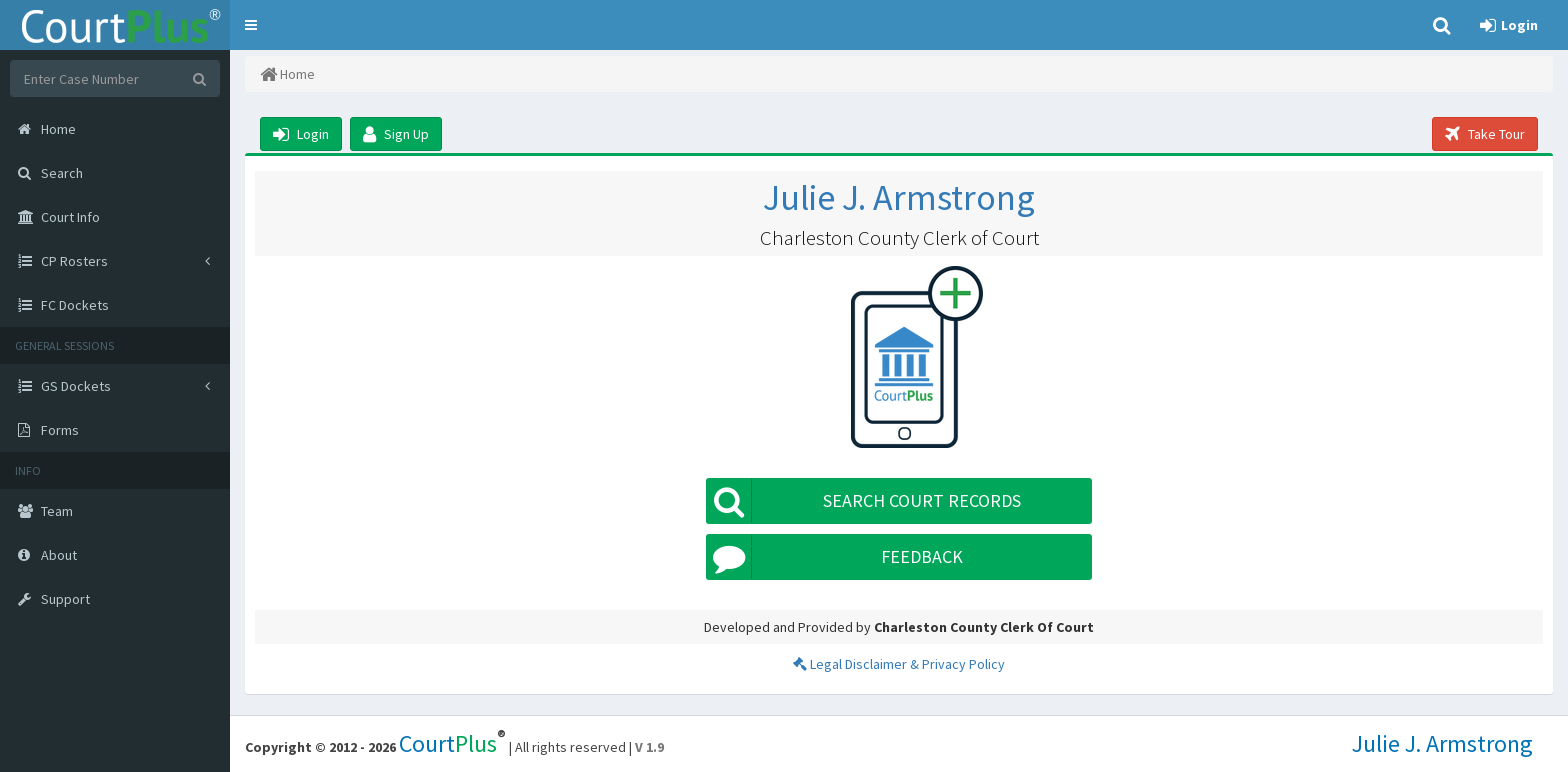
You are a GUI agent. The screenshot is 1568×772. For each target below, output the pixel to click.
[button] (251, 25)
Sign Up (396, 134)
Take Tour (1485, 134)
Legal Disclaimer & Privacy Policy (899, 664)
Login (301, 134)
